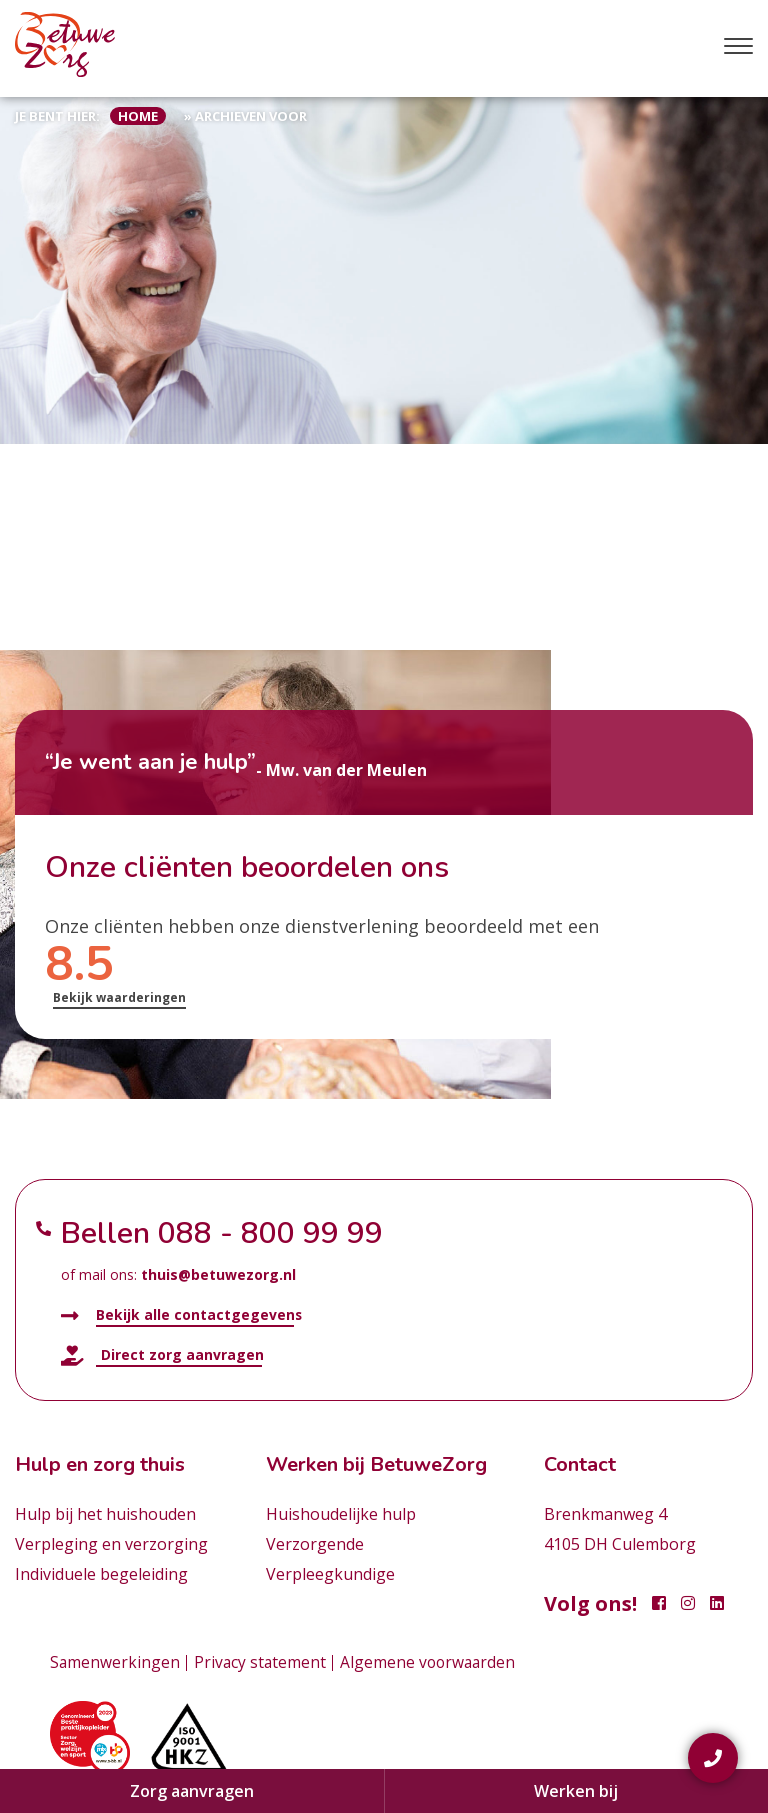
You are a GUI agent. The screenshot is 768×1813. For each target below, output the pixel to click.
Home (138, 116)
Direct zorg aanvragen (162, 1355)
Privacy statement (262, 1662)
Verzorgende (315, 1544)
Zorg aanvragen (192, 1791)
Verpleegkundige (330, 1574)
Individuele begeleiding (101, 1574)
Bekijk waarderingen (119, 997)
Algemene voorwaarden (432, 1662)
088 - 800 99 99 (270, 1233)
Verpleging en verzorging (111, 1544)
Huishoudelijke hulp (341, 1514)
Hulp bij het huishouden (105, 1514)
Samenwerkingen (115, 1662)
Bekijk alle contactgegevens (182, 1315)
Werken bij (576, 1791)
